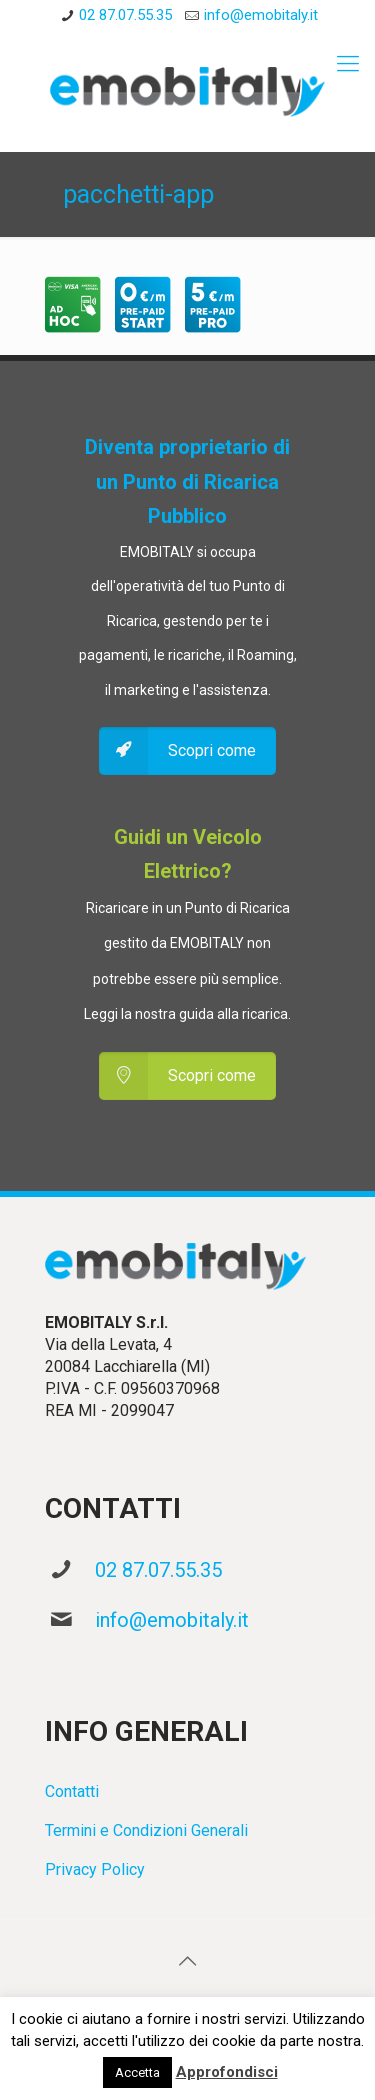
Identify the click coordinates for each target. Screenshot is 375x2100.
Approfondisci (227, 2072)
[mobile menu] (348, 64)
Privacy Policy (95, 1869)
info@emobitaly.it (172, 1620)
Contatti (72, 1791)
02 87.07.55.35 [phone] (125, 15)
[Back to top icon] (188, 1961)
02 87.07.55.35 (158, 1570)
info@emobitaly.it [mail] (261, 15)
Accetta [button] (137, 2072)
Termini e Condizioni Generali (146, 1830)
